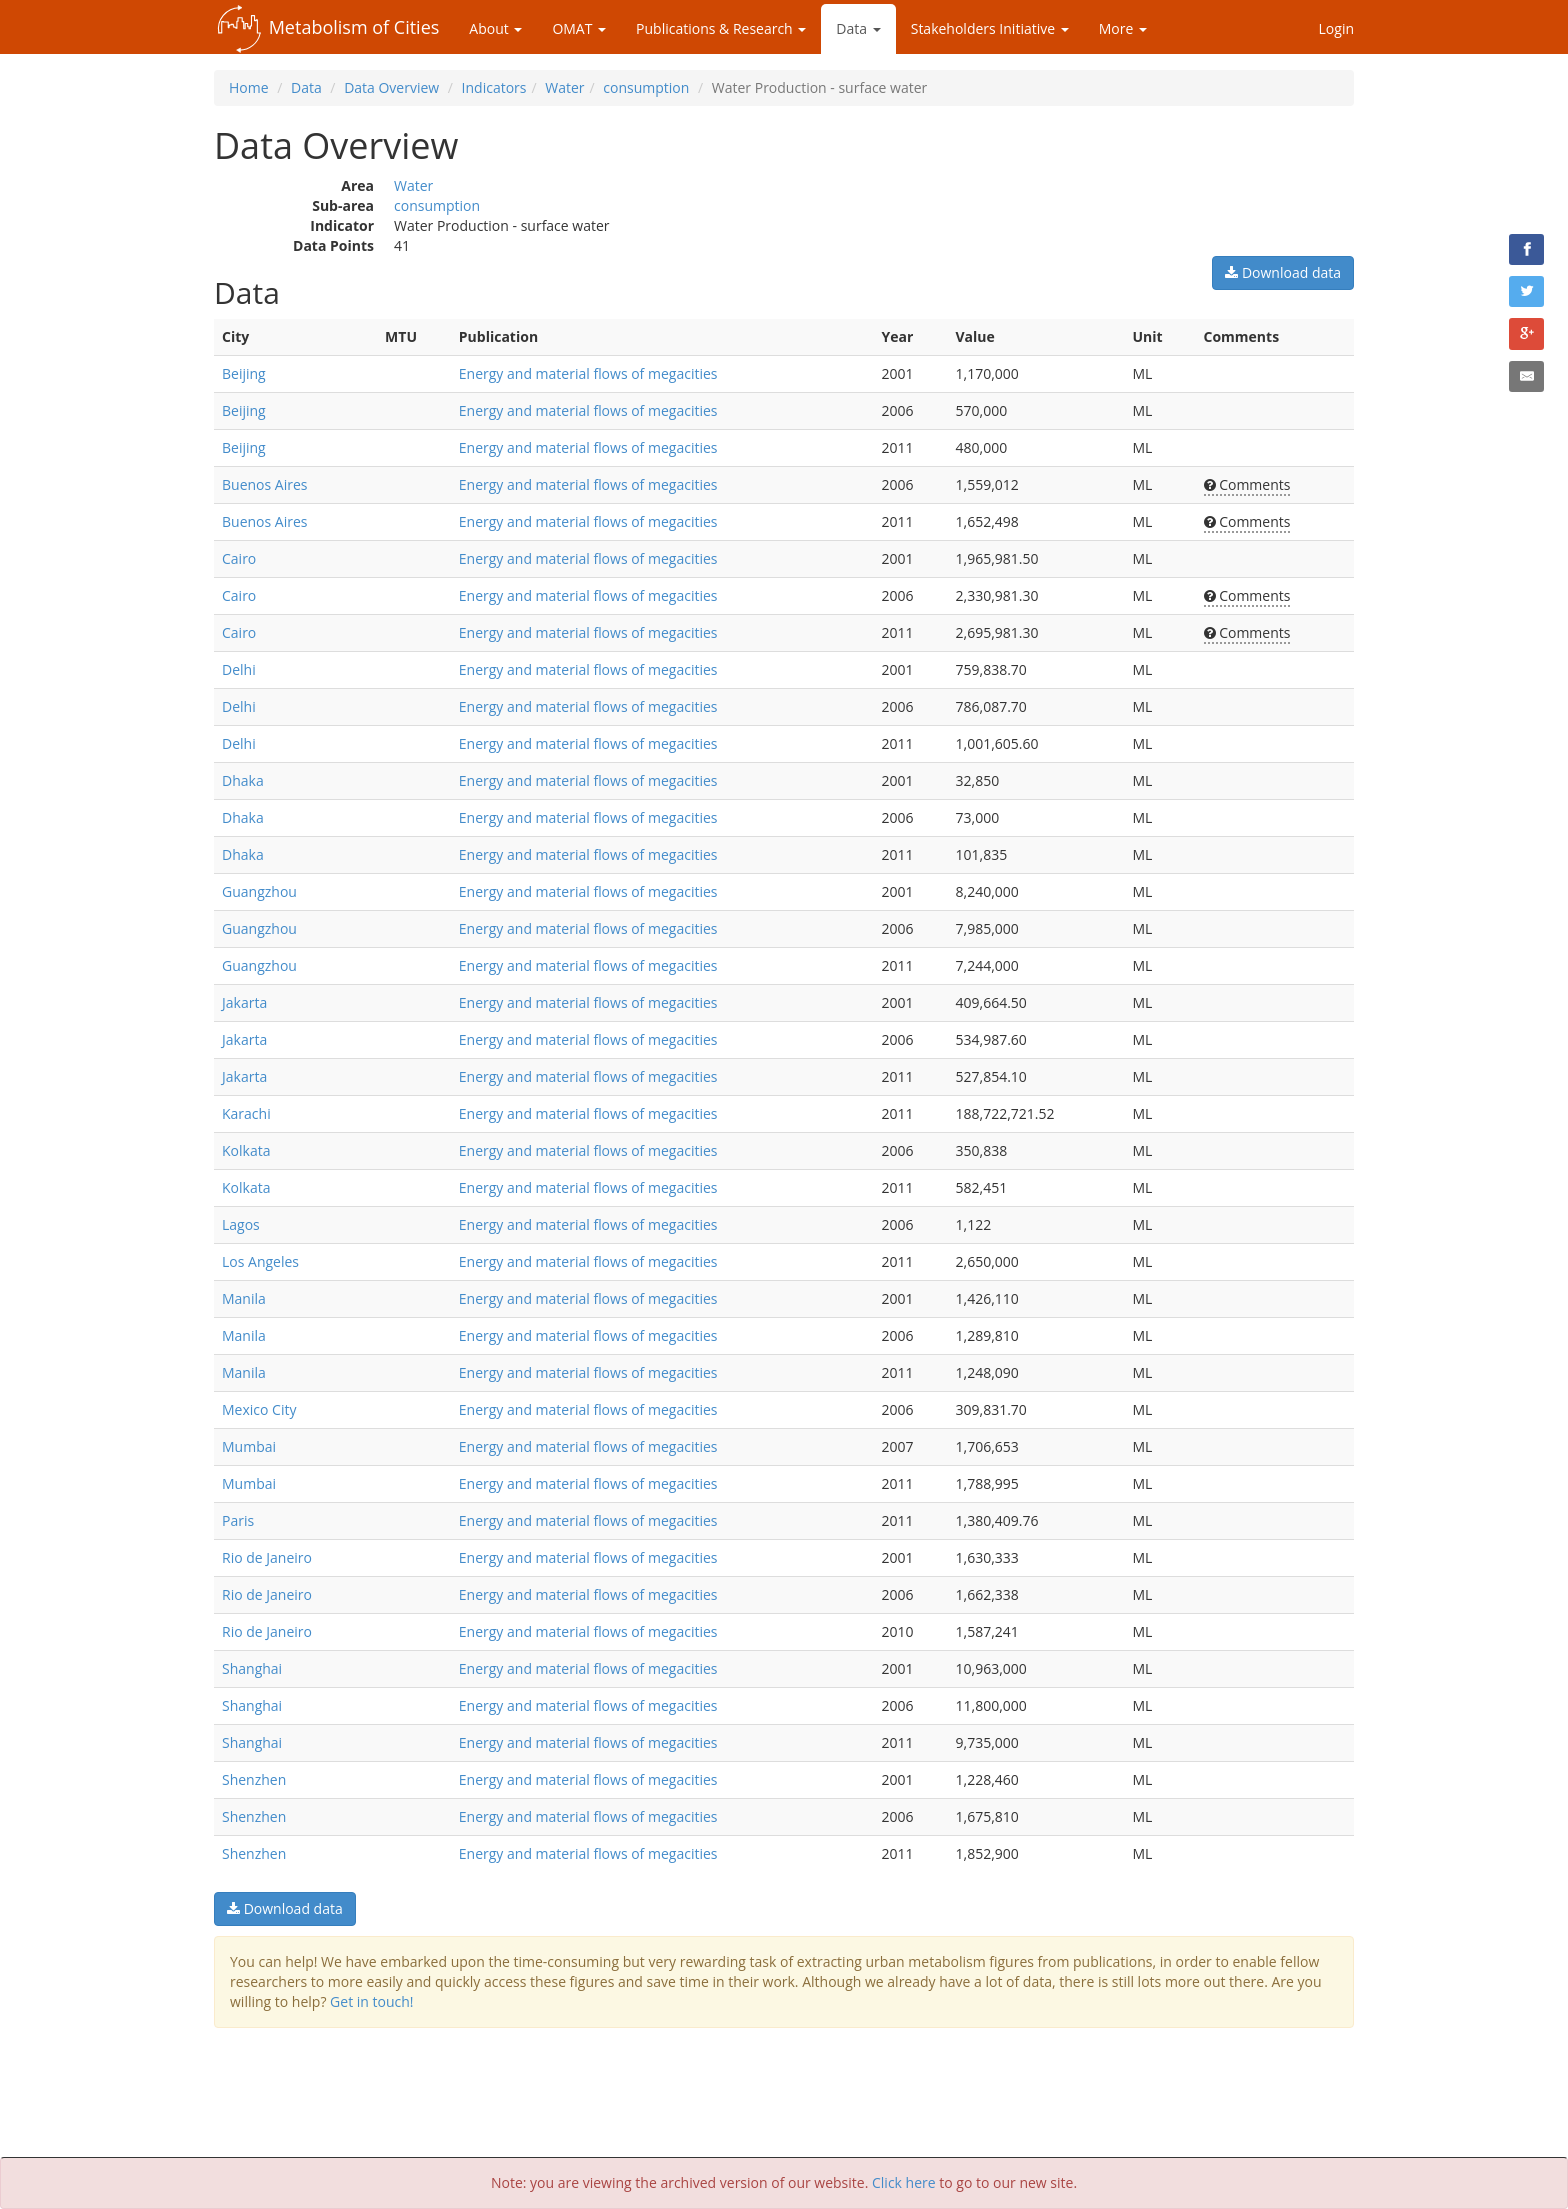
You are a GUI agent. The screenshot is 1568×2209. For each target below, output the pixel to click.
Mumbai (249, 1446)
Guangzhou (259, 891)
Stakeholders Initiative (990, 28)
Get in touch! (371, 2001)
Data (858, 28)
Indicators (494, 87)
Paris (238, 1520)
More (1123, 28)
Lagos (241, 1224)
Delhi (239, 669)
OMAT (579, 28)
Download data (1283, 272)
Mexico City (259, 1409)
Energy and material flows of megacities (588, 373)
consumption (646, 87)
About (495, 28)
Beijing (244, 373)
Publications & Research (721, 28)
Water (564, 87)
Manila (244, 1298)
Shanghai (252, 1668)
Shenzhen (254, 1779)
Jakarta (244, 1002)
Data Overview (391, 87)
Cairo (239, 558)
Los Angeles (260, 1261)
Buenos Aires (264, 484)
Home (249, 87)
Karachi (246, 1113)
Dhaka (243, 780)
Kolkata (246, 1150)
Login (1336, 28)
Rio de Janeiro (267, 1557)
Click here (904, 2182)
